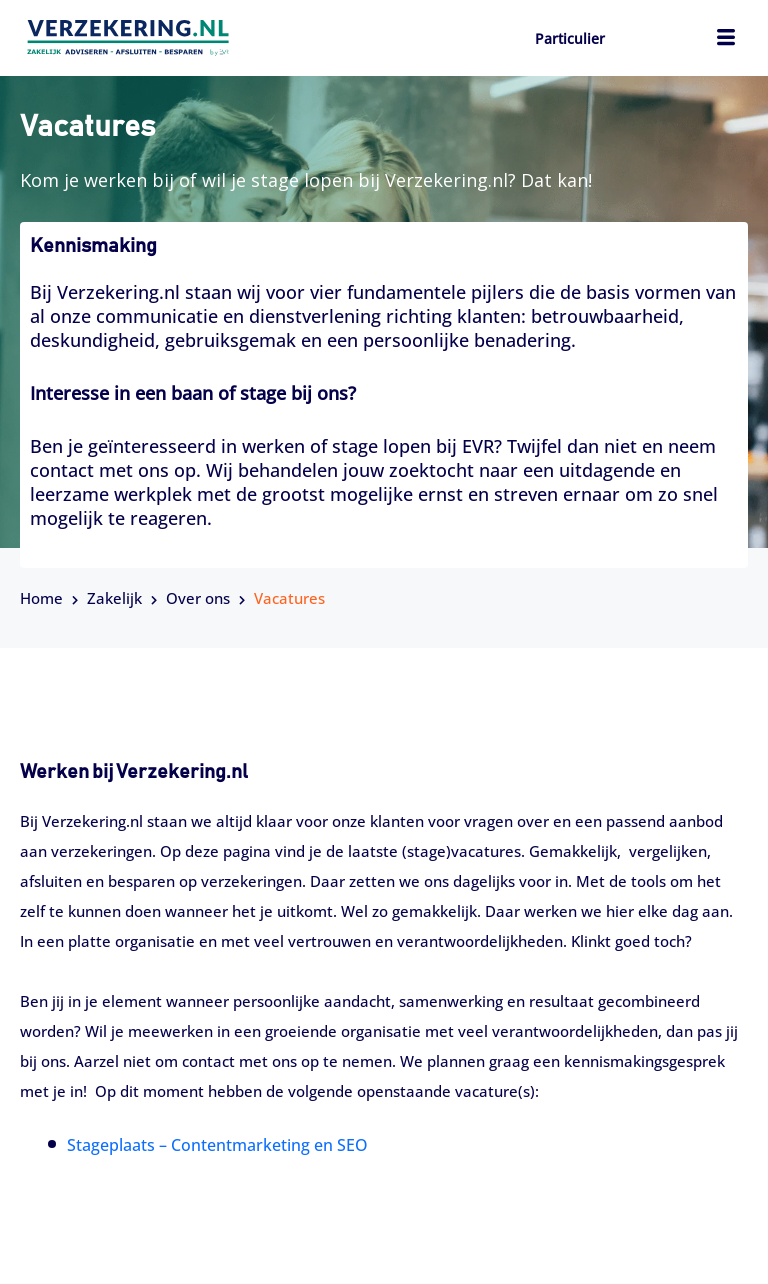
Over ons (198, 598)
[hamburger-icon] (725, 40)
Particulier (570, 38)
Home (41, 598)
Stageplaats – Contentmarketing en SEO (217, 1145)
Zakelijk (114, 598)
